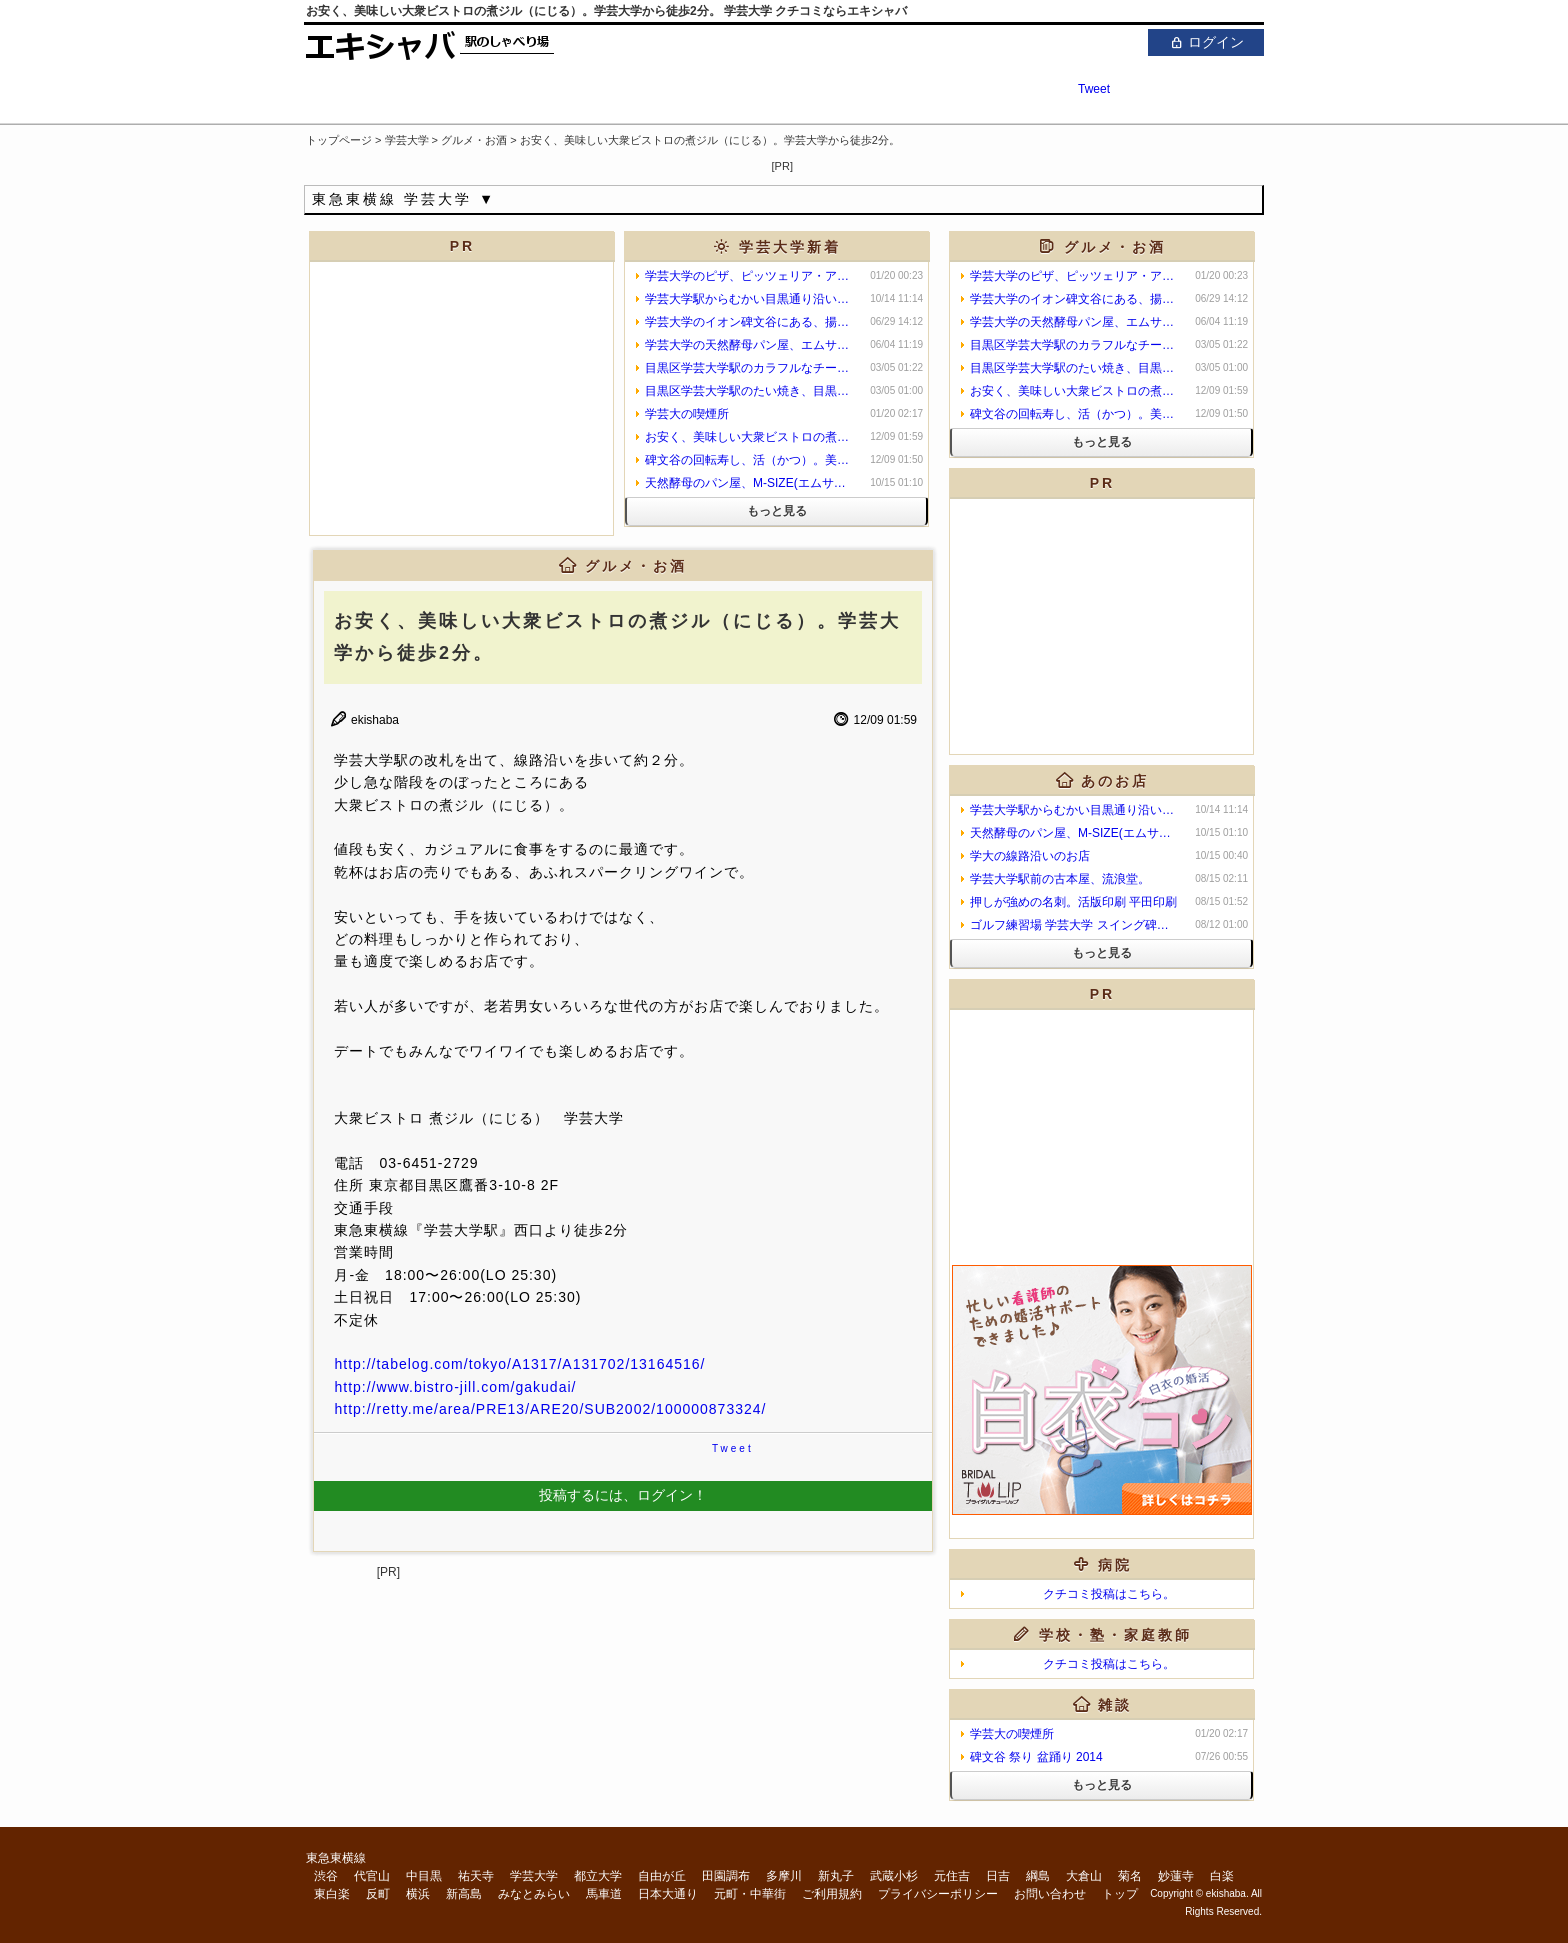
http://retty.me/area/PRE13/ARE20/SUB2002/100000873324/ (550, 1409)
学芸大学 (534, 1876)
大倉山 (1084, 1876)
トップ (1120, 1894)
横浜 (418, 1894)
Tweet (1094, 89)
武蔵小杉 (894, 1876)
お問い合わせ (1050, 1894)
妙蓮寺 (1176, 1876)
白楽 (1222, 1876)
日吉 (998, 1876)
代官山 (372, 1876)
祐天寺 (476, 1876)
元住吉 (952, 1876)
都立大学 (598, 1876)
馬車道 (604, 1894)
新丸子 (836, 1876)
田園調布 (726, 1876)
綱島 (1038, 1876)
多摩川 (784, 1876)
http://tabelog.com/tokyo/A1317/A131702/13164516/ (519, 1364)
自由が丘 (662, 1876)
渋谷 (326, 1876)
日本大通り (668, 1894)
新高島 (464, 1894)
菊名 (1130, 1876)
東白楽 (332, 1894)
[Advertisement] (1030, 162)
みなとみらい (534, 1894)
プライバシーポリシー (938, 1894)
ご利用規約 (832, 1894)
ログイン (1206, 41)
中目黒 (424, 1876)
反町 (378, 1894)
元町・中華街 (750, 1894)
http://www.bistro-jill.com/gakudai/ (455, 1387)
